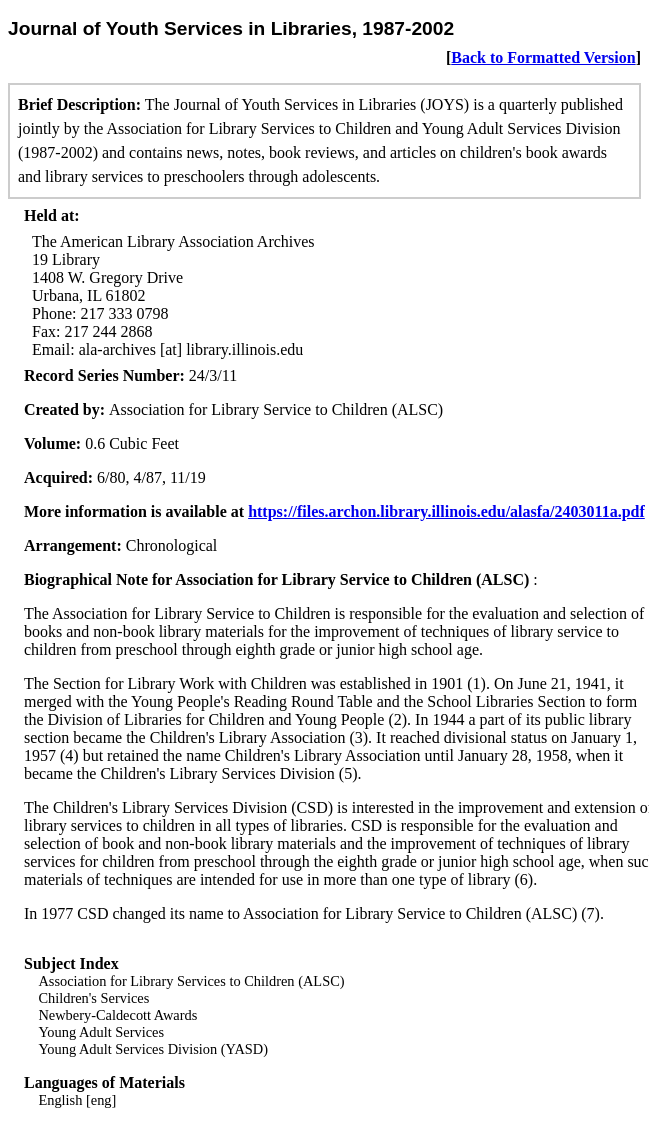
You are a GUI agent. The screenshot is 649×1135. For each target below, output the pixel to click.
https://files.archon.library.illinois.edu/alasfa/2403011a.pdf (446, 511)
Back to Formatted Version (543, 57)
